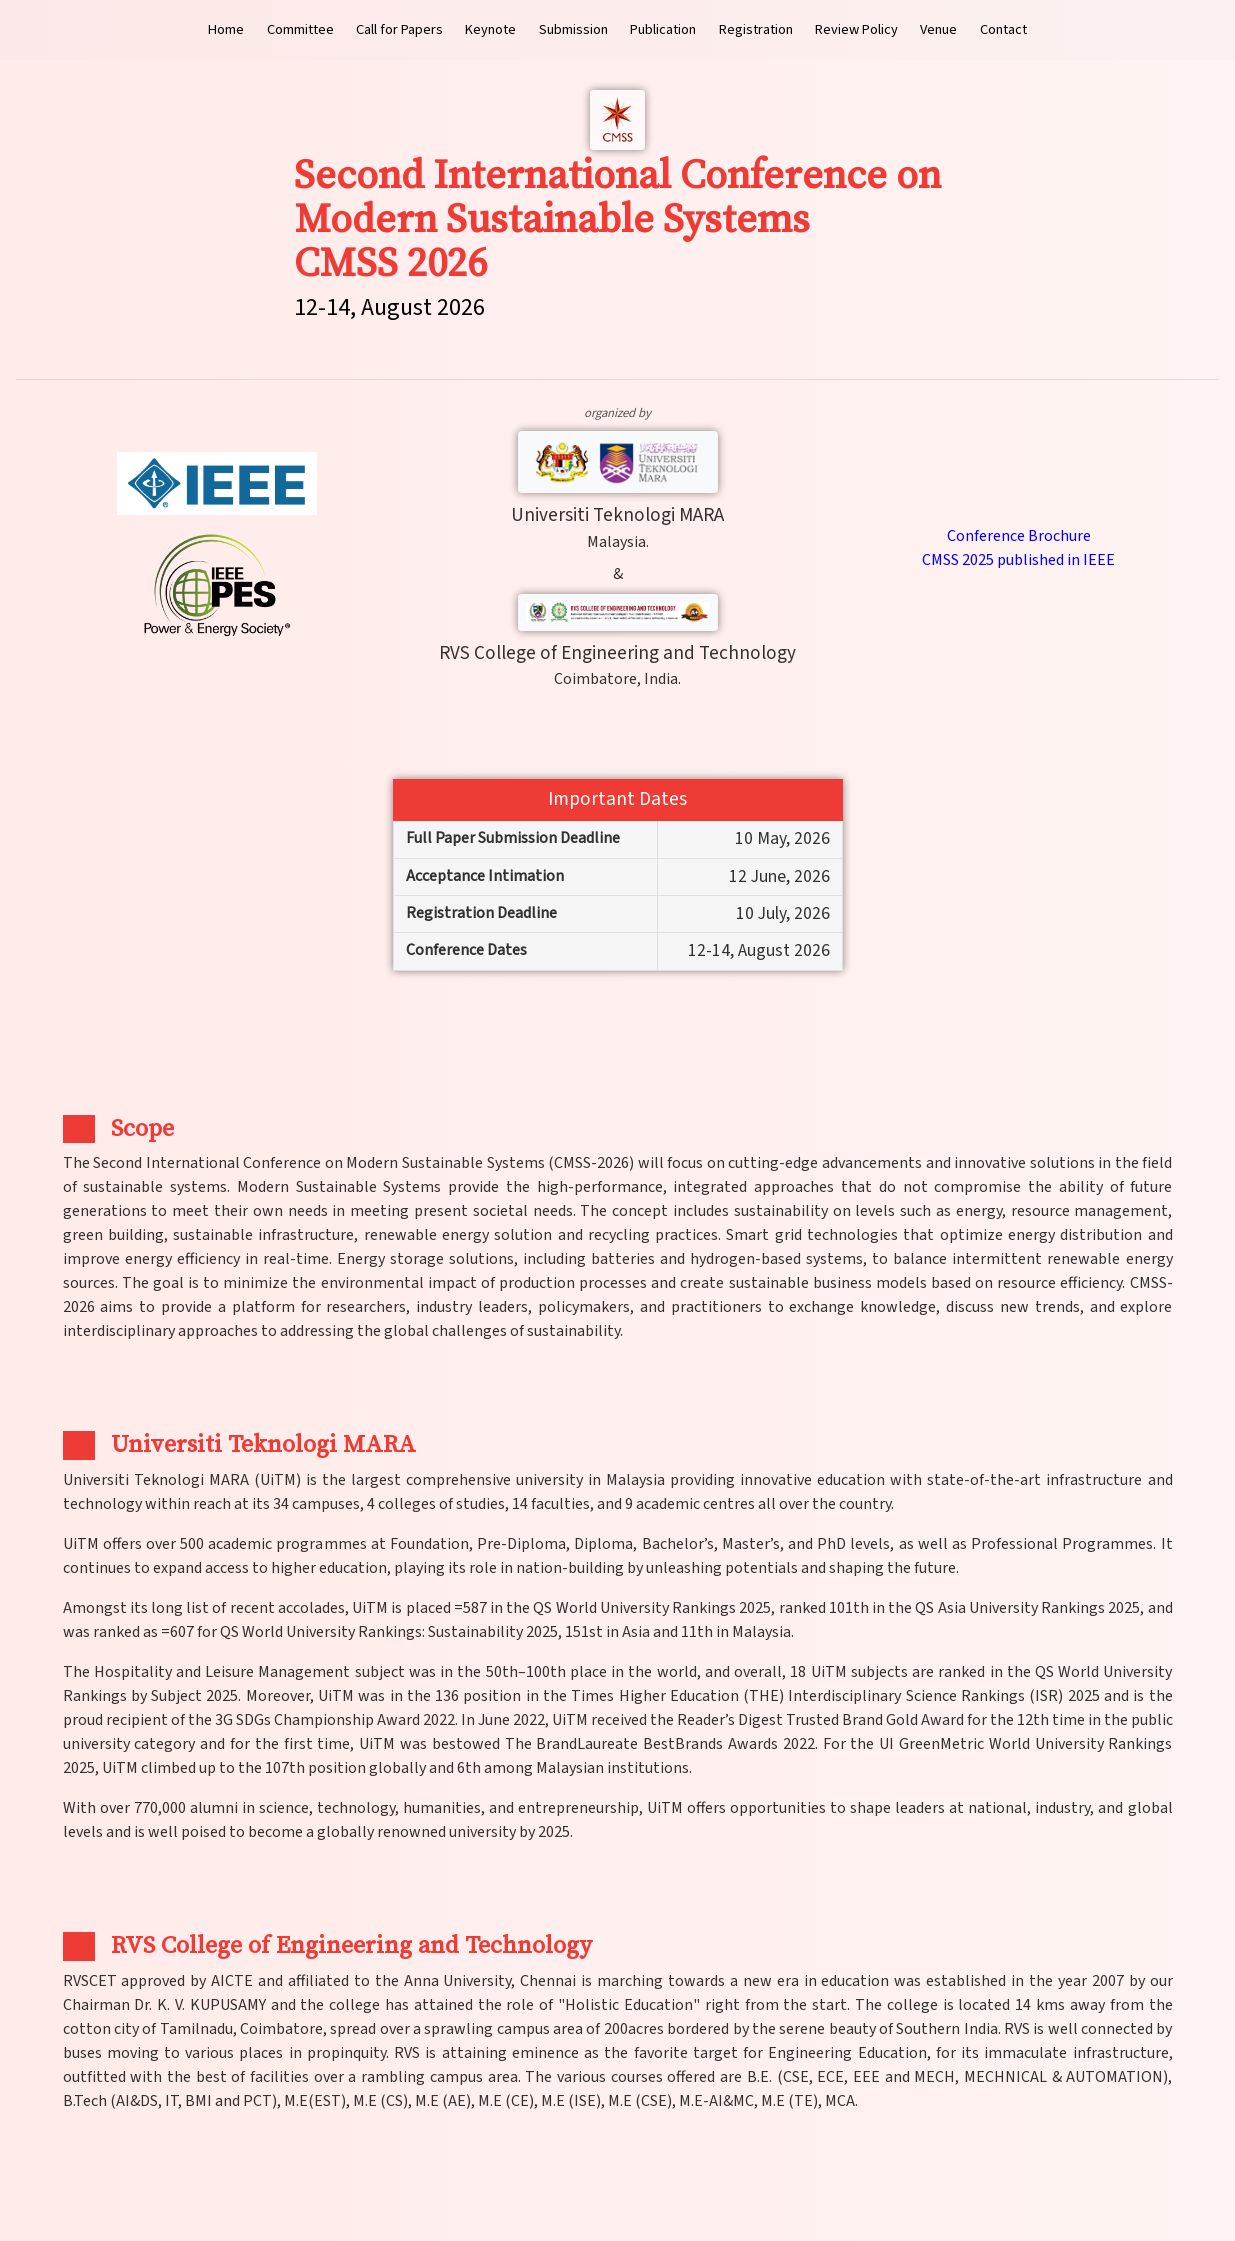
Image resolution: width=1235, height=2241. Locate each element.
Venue (938, 29)
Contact (1003, 29)
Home (226, 29)
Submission (573, 29)
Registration (756, 29)
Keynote (490, 29)
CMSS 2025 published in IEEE (1018, 560)
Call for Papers (399, 29)
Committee (300, 29)
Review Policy (856, 29)
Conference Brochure (1019, 536)
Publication (663, 29)
